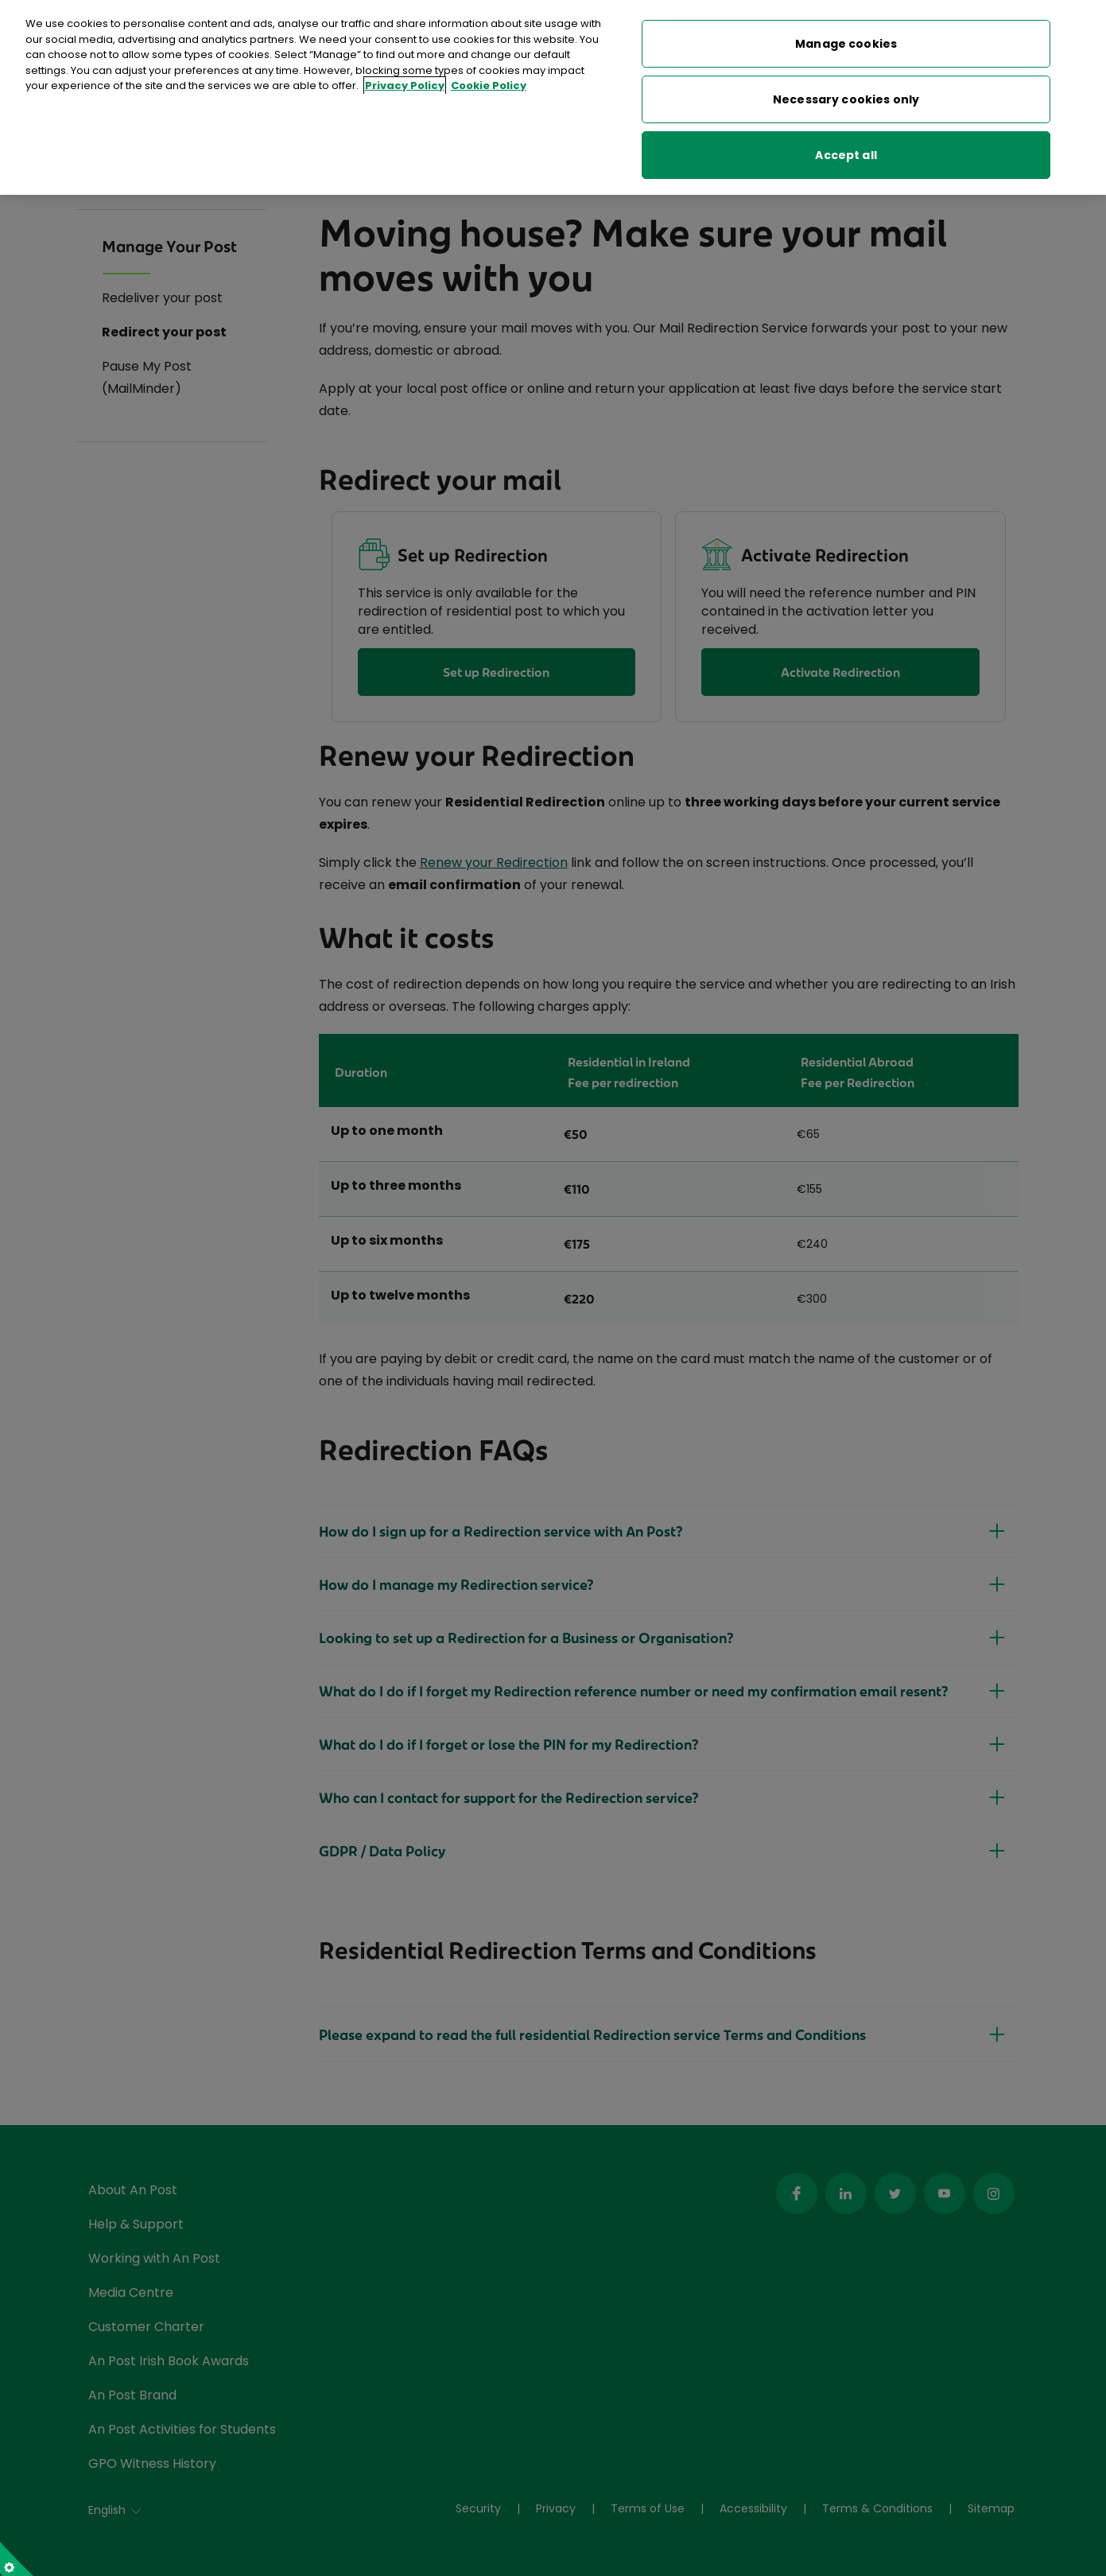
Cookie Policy (488, 79)
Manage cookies (846, 37)
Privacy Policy (404, 79)
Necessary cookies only (846, 92)
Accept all (845, 148)
